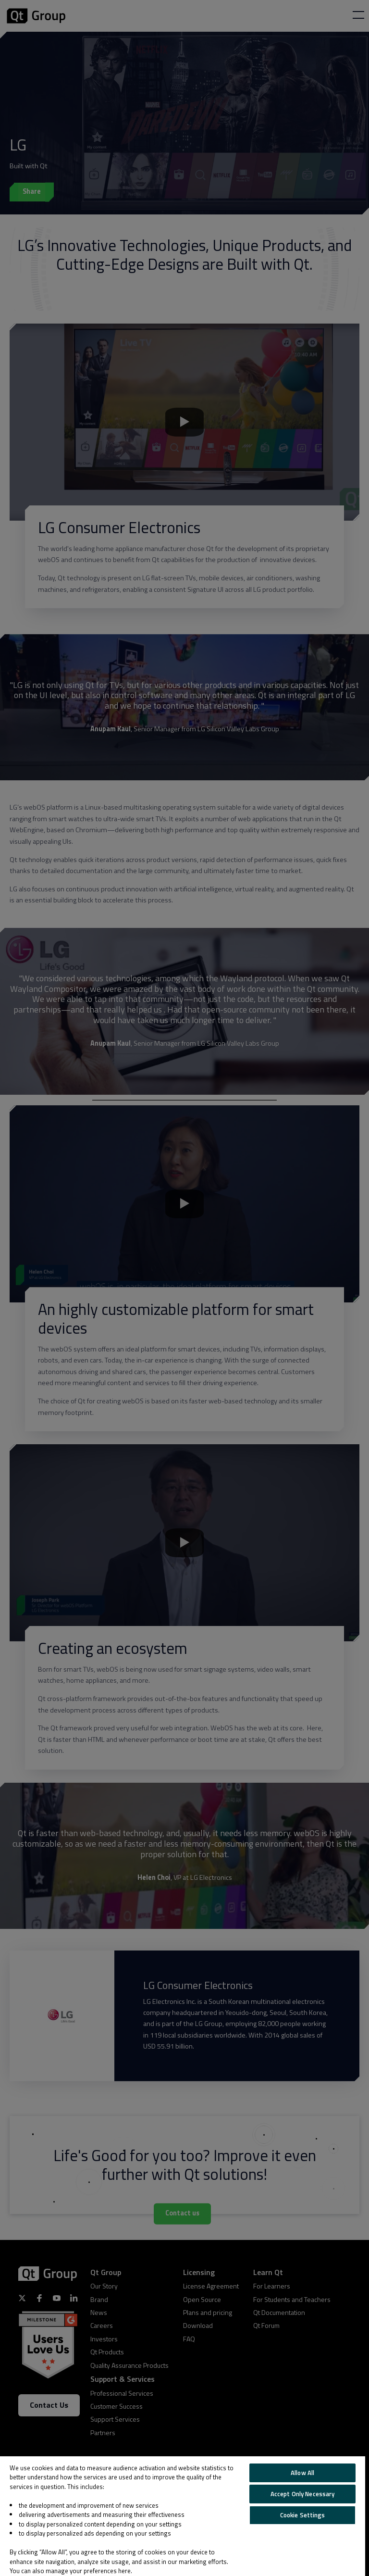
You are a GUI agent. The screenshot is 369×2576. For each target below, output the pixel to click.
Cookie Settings (302, 2515)
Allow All (302, 2472)
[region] (182, 2516)
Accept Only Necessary (303, 2494)
